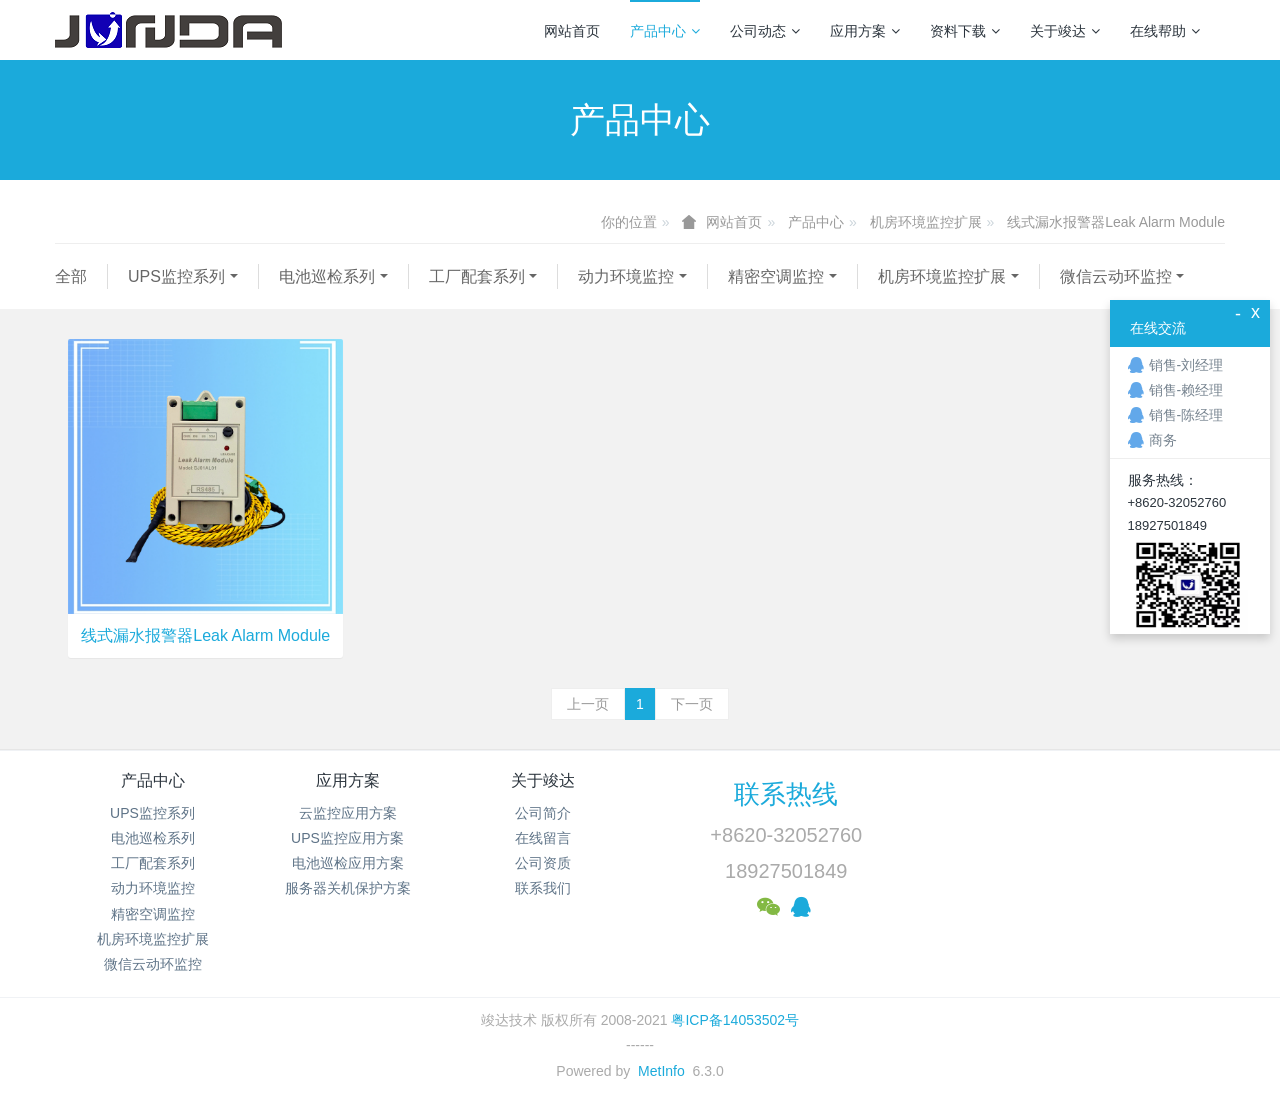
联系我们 (543, 888)
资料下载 (965, 31)
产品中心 (665, 31)
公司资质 (543, 863)
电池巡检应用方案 (348, 863)
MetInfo (661, 1071)
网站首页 (572, 31)
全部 (71, 276)
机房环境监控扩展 (926, 222)
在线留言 (543, 838)
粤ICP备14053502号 (735, 1020)
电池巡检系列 (327, 276)
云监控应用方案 (348, 813)
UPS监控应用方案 (347, 838)
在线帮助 (1165, 31)
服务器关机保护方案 (348, 888)
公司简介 (543, 813)
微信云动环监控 (1116, 276)
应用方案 (865, 31)
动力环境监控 (626, 276)
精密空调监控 (776, 276)
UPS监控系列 (176, 276)
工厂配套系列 (477, 276)
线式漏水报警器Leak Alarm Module (1116, 222)
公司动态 (765, 31)
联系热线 (786, 794)
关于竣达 (1065, 31)
